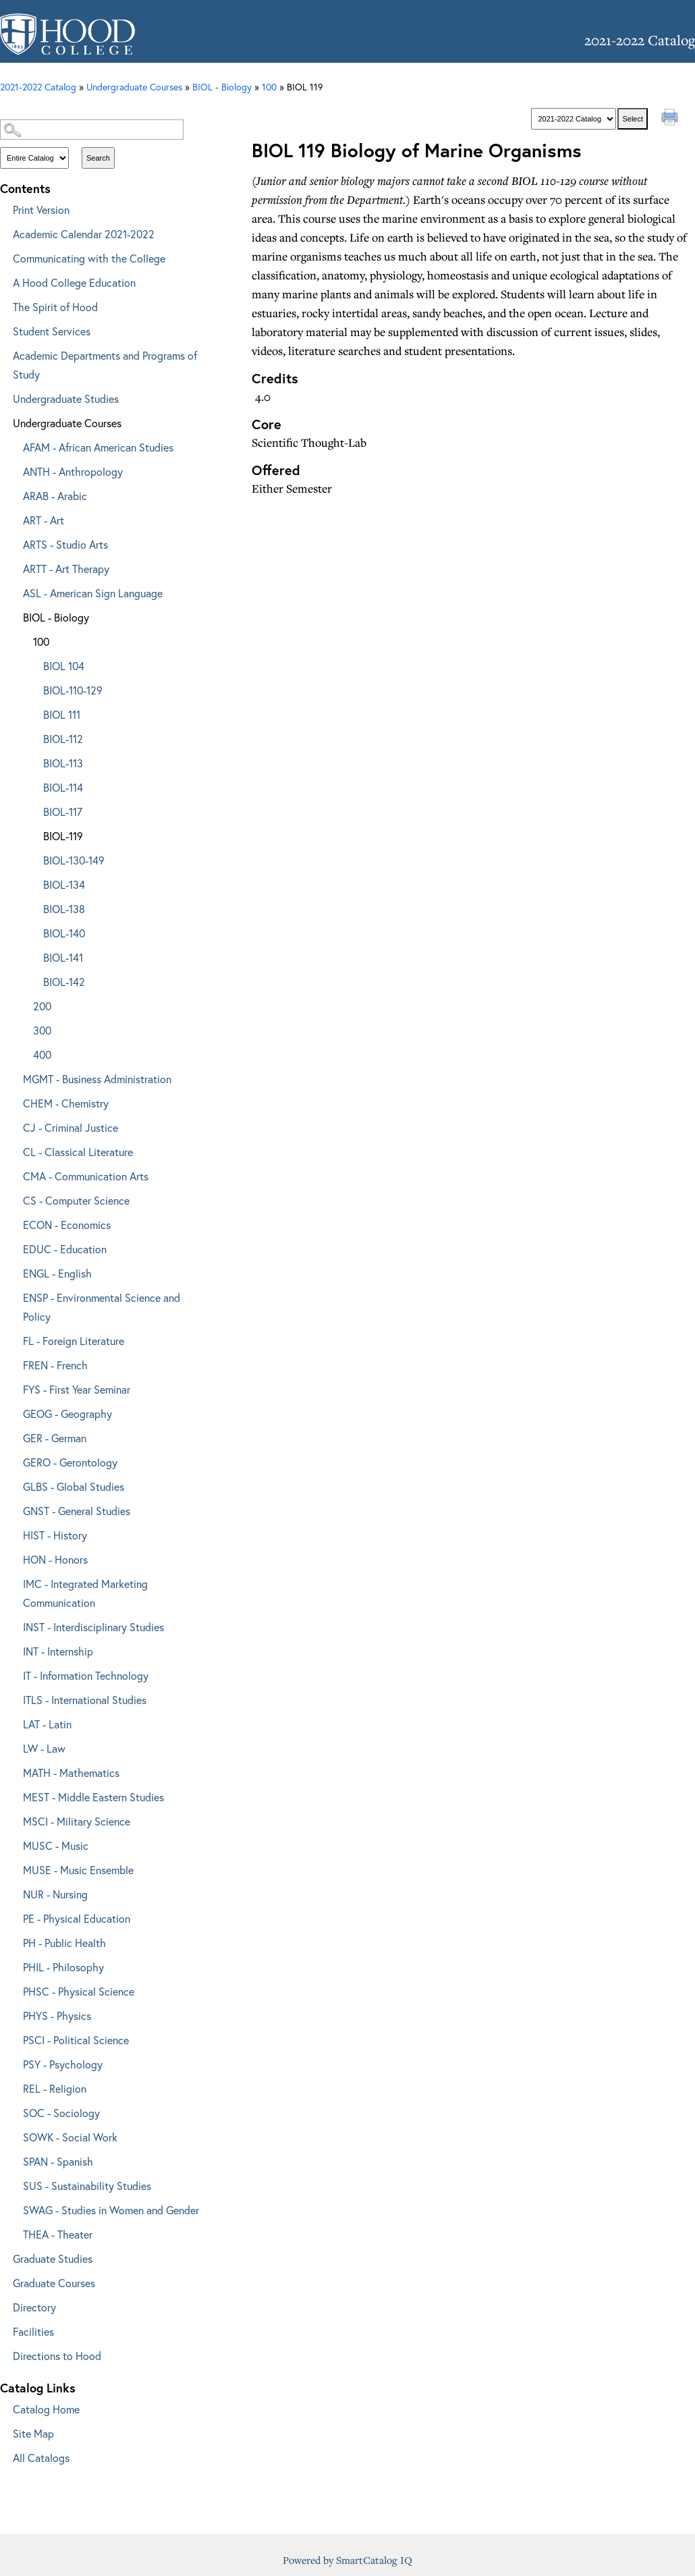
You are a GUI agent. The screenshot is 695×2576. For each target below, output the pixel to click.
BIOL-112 (63, 739)
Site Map (33, 2433)
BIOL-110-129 (73, 690)
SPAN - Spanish (58, 2161)
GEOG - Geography (67, 1413)
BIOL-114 (63, 787)
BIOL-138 (64, 909)
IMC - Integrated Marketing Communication (85, 1593)
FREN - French (55, 1365)
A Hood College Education (74, 282)
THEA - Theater (57, 2234)
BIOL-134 (64, 884)
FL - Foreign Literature (73, 1341)
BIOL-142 (64, 982)
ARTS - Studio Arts (65, 544)
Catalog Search (104, 106)
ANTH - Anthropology (73, 471)
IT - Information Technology (85, 1675)
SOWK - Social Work (70, 2137)
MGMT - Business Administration (97, 1079)
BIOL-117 (62, 811)
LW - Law (44, 1748)
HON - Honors (55, 1559)
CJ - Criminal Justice (70, 1127)
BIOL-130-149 (74, 860)
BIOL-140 (64, 933)
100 (269, 86)
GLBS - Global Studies (73, 1486)
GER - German (54, 1438)
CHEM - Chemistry (66, 1103)
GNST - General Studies (76, 1511)
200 (42, 1006)
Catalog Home (46, 2409)
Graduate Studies (52, 2258)
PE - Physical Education (76, 1918)
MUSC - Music (55, 1845)
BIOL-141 (63, 957)
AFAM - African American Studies (98, 447)
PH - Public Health (64, 1943)
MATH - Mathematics (71, 1772)
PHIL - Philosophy (63, 1967)
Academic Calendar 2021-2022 (84, 234)
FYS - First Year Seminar (76, 1389)
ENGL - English (57, 1273)
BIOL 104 (63, 666)
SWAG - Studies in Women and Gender (111, 2210)
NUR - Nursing (55, 1894)
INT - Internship (58, 1651)
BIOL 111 (61, 714)
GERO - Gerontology (70, 1462)
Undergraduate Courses (67, 423)
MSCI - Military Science (76, 1821)
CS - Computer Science (76, 1200)
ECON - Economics (67, 1224)
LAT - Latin (47, 1724)
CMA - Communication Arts (85, 1176)
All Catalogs (41, 2457)
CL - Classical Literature (78, 1152)
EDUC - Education (65, 1249)
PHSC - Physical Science (78, 1991)
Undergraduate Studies (66, 398)
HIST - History (55, 1535)
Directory (34, 2307)
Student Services (51, 331)
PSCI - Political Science (76, 2040)
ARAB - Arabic (55, 496)
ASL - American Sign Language (93, 593)
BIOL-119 (63, 836)
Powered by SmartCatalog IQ (347, 2560)
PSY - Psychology (63, 2064)
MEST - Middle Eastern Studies (93, 1797)
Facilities (33, 2331)
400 (42, 1054)
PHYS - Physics (57, 2015)
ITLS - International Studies (84, 1700)
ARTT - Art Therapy (66, 568)
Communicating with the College (89, 258)
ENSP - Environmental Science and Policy (101, 1306)
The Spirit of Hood (55, 307)
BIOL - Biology (222, 86)
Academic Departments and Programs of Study (105, 364)
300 (42, 1030)
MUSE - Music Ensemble (78, 1870)
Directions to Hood (57, 2356)
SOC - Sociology (61, 2113)
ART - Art (43, 520)
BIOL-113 (63, 763)
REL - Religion (54, 2088)
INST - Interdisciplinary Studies (93, 1627)
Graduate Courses (54, 2283)
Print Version (41, 209)
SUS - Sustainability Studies (87, 2185)
